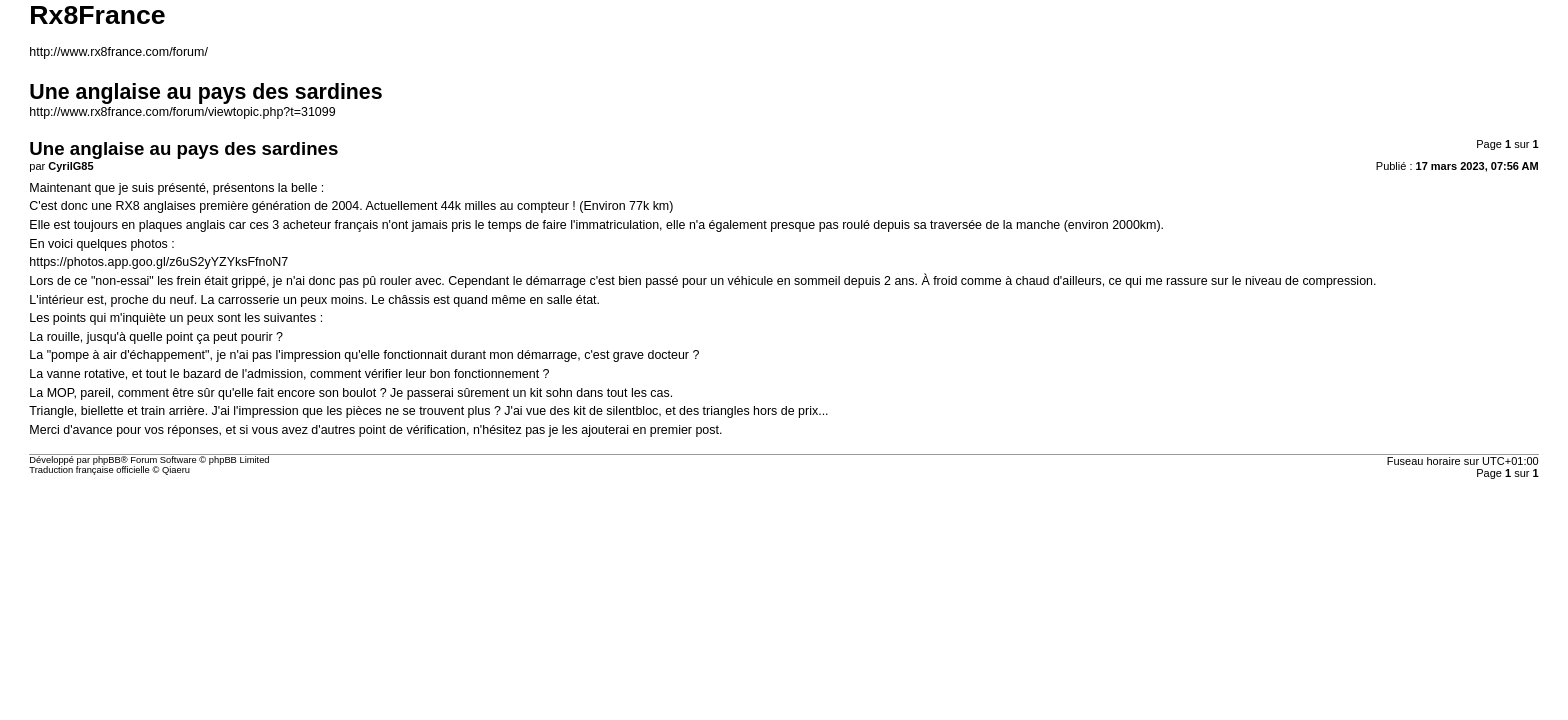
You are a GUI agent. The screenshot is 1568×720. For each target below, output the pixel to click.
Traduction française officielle (89, 470)
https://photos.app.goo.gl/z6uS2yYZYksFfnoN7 (158, 262)
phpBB (107, 460)
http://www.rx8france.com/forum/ (118, 52)
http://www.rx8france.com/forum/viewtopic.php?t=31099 (182, 112)
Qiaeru (176, 470)
